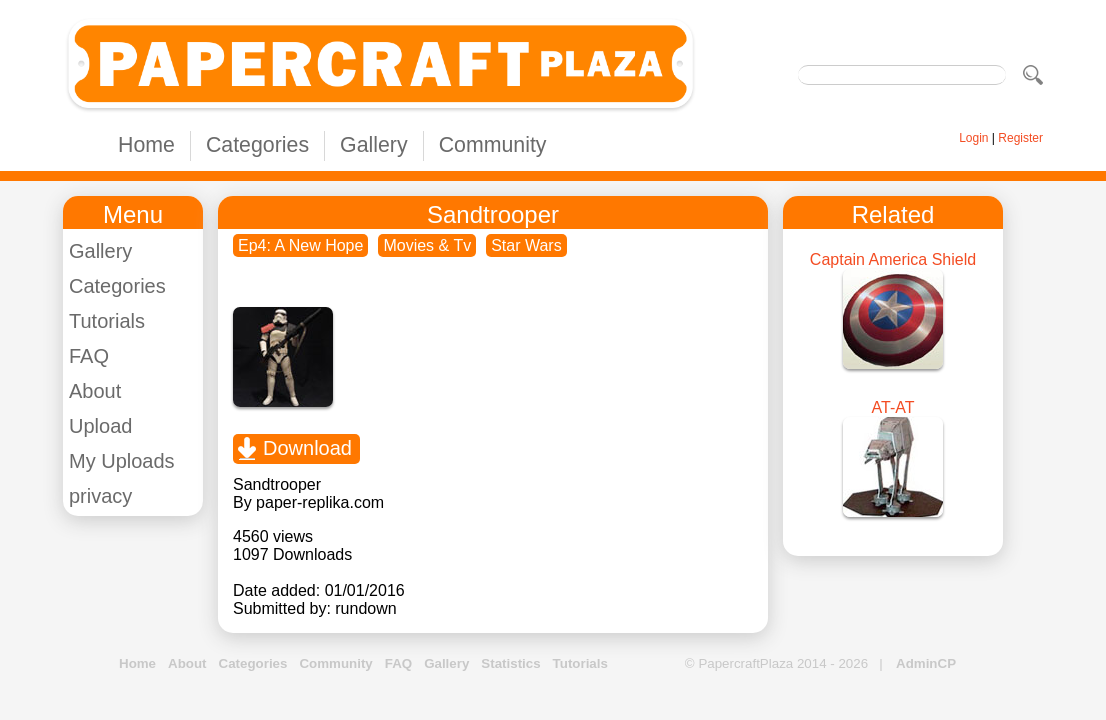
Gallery (374, 145)
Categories (257, 145)
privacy (100, 496)
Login (973, 138)
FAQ (89, 356)
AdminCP (926, 663)
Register (1020, 138)
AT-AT (893, 407)
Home (146, 145)
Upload (100, 426)
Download (307, 448)
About (95, 391)
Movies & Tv (427, 245)
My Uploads (122, 461)
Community (493, 145)
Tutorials (107, 321)
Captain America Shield (893, 259)
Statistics (510, 663)
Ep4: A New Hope (300, 245)
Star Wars (526, 245)
